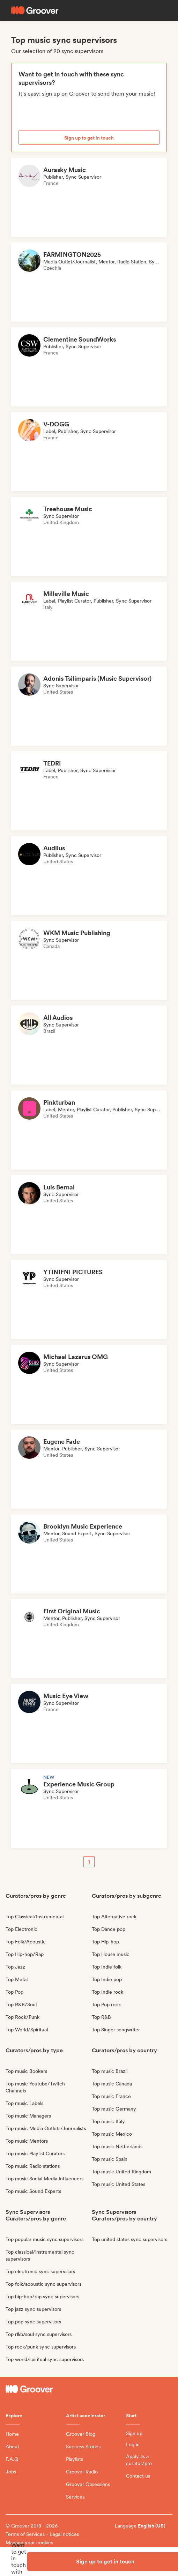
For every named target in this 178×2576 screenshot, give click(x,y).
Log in (133, 2444)
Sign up (134, 2433)
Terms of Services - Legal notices (42, 2534)
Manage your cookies (29, 2542)
